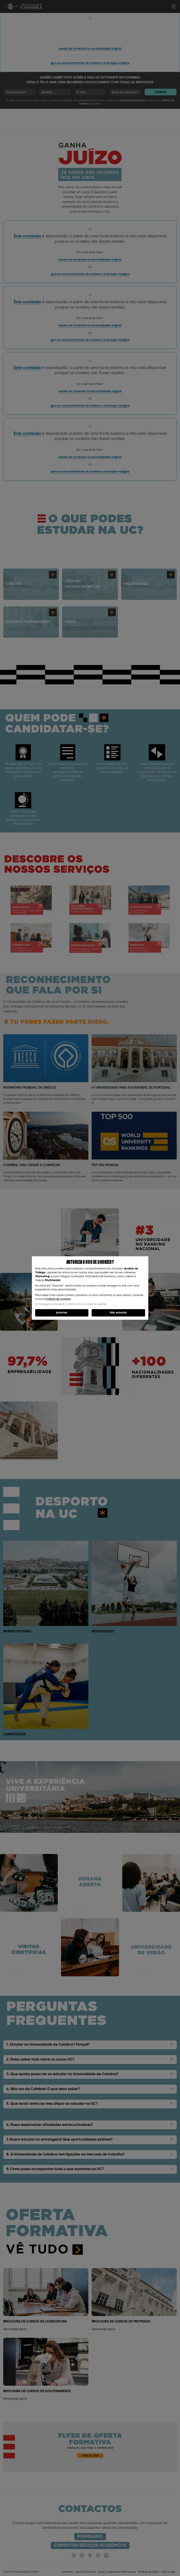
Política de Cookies (58, 1299)
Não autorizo (118, 1312)
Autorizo (61, 1312)
